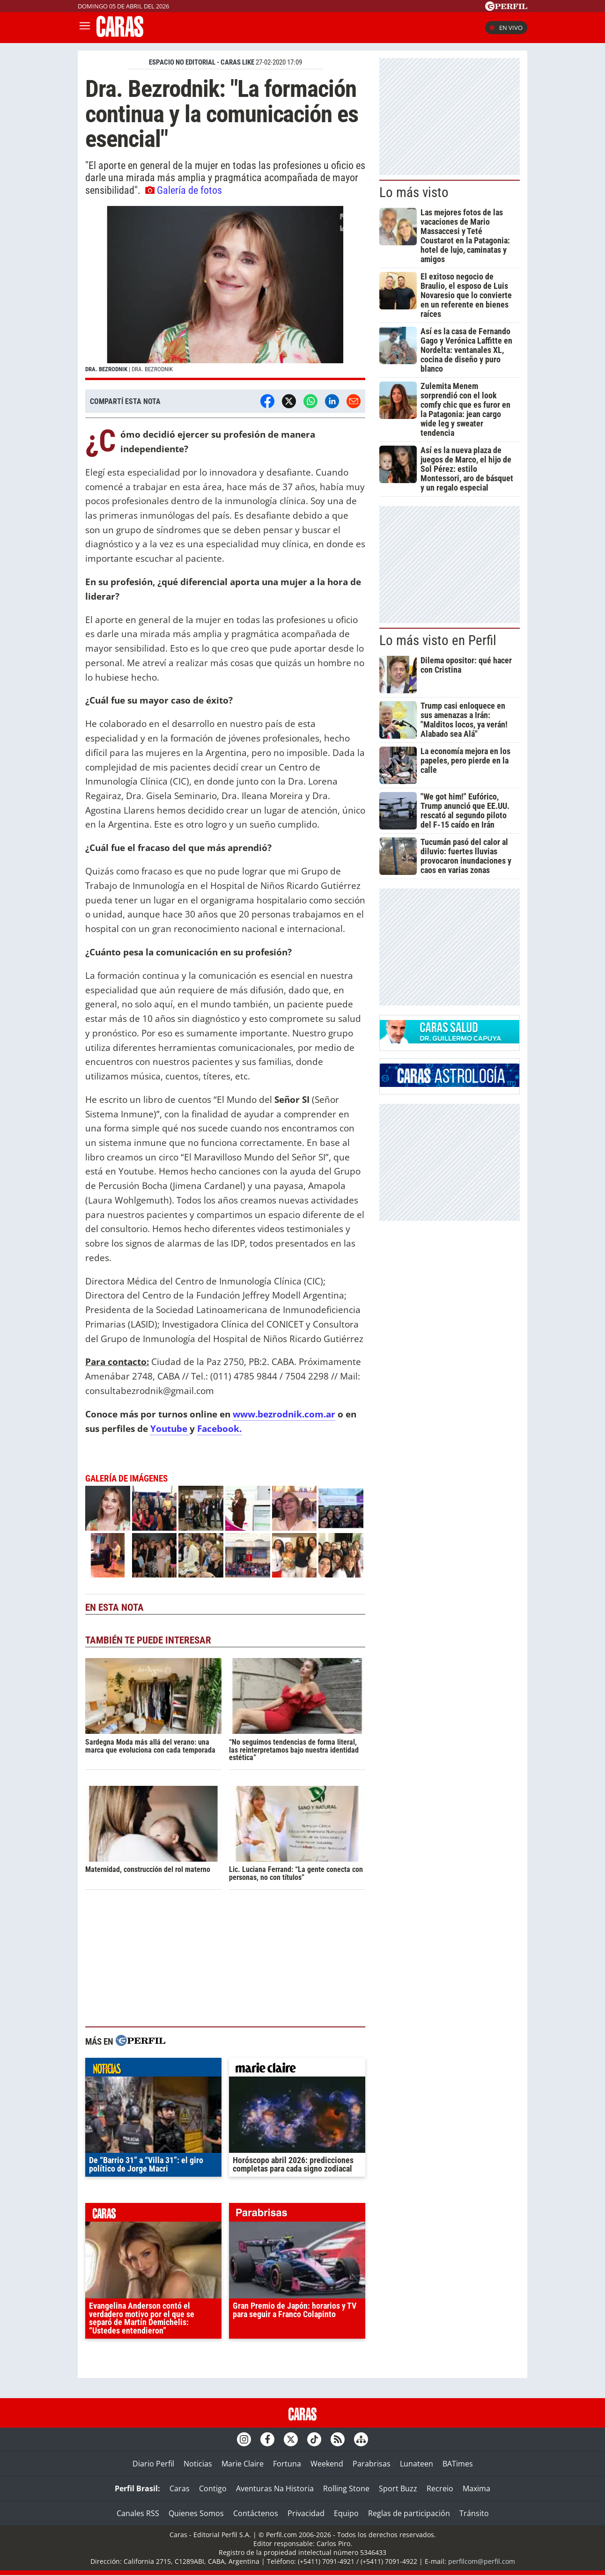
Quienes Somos (196, 2513)
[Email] (354, 401)
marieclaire (297, 2069)
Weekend (326, 2464)
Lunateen (416, 2464)
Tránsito (474, 2513)
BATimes (458, 2464)
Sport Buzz (398, 2488)
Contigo (213, 2488)
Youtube (170, 1428)
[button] (225, 293)
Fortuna (287, 2464)
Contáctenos (255, 2513)
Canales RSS (138, 2513)
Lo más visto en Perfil (437, 640)
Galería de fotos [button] (183, 190)
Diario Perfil (153, 2464)
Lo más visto (414, 192)
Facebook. (219, 1428)
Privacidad (306, 2513)
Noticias (198, 2464)
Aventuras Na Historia (275, 2488)
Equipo (346, 2513)
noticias (153, 2069)
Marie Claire (242, 2464)
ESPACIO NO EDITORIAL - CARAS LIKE (201, 62)
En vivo (506, 27)
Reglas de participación (409, 2513)
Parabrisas (372, 2464)
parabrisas (297, 2215)
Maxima (476, 2488)
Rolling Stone (346, 2488)
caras (153, 2215)
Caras (180, 2488)
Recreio (440, 2488)
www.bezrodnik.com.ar (284, 1414)
